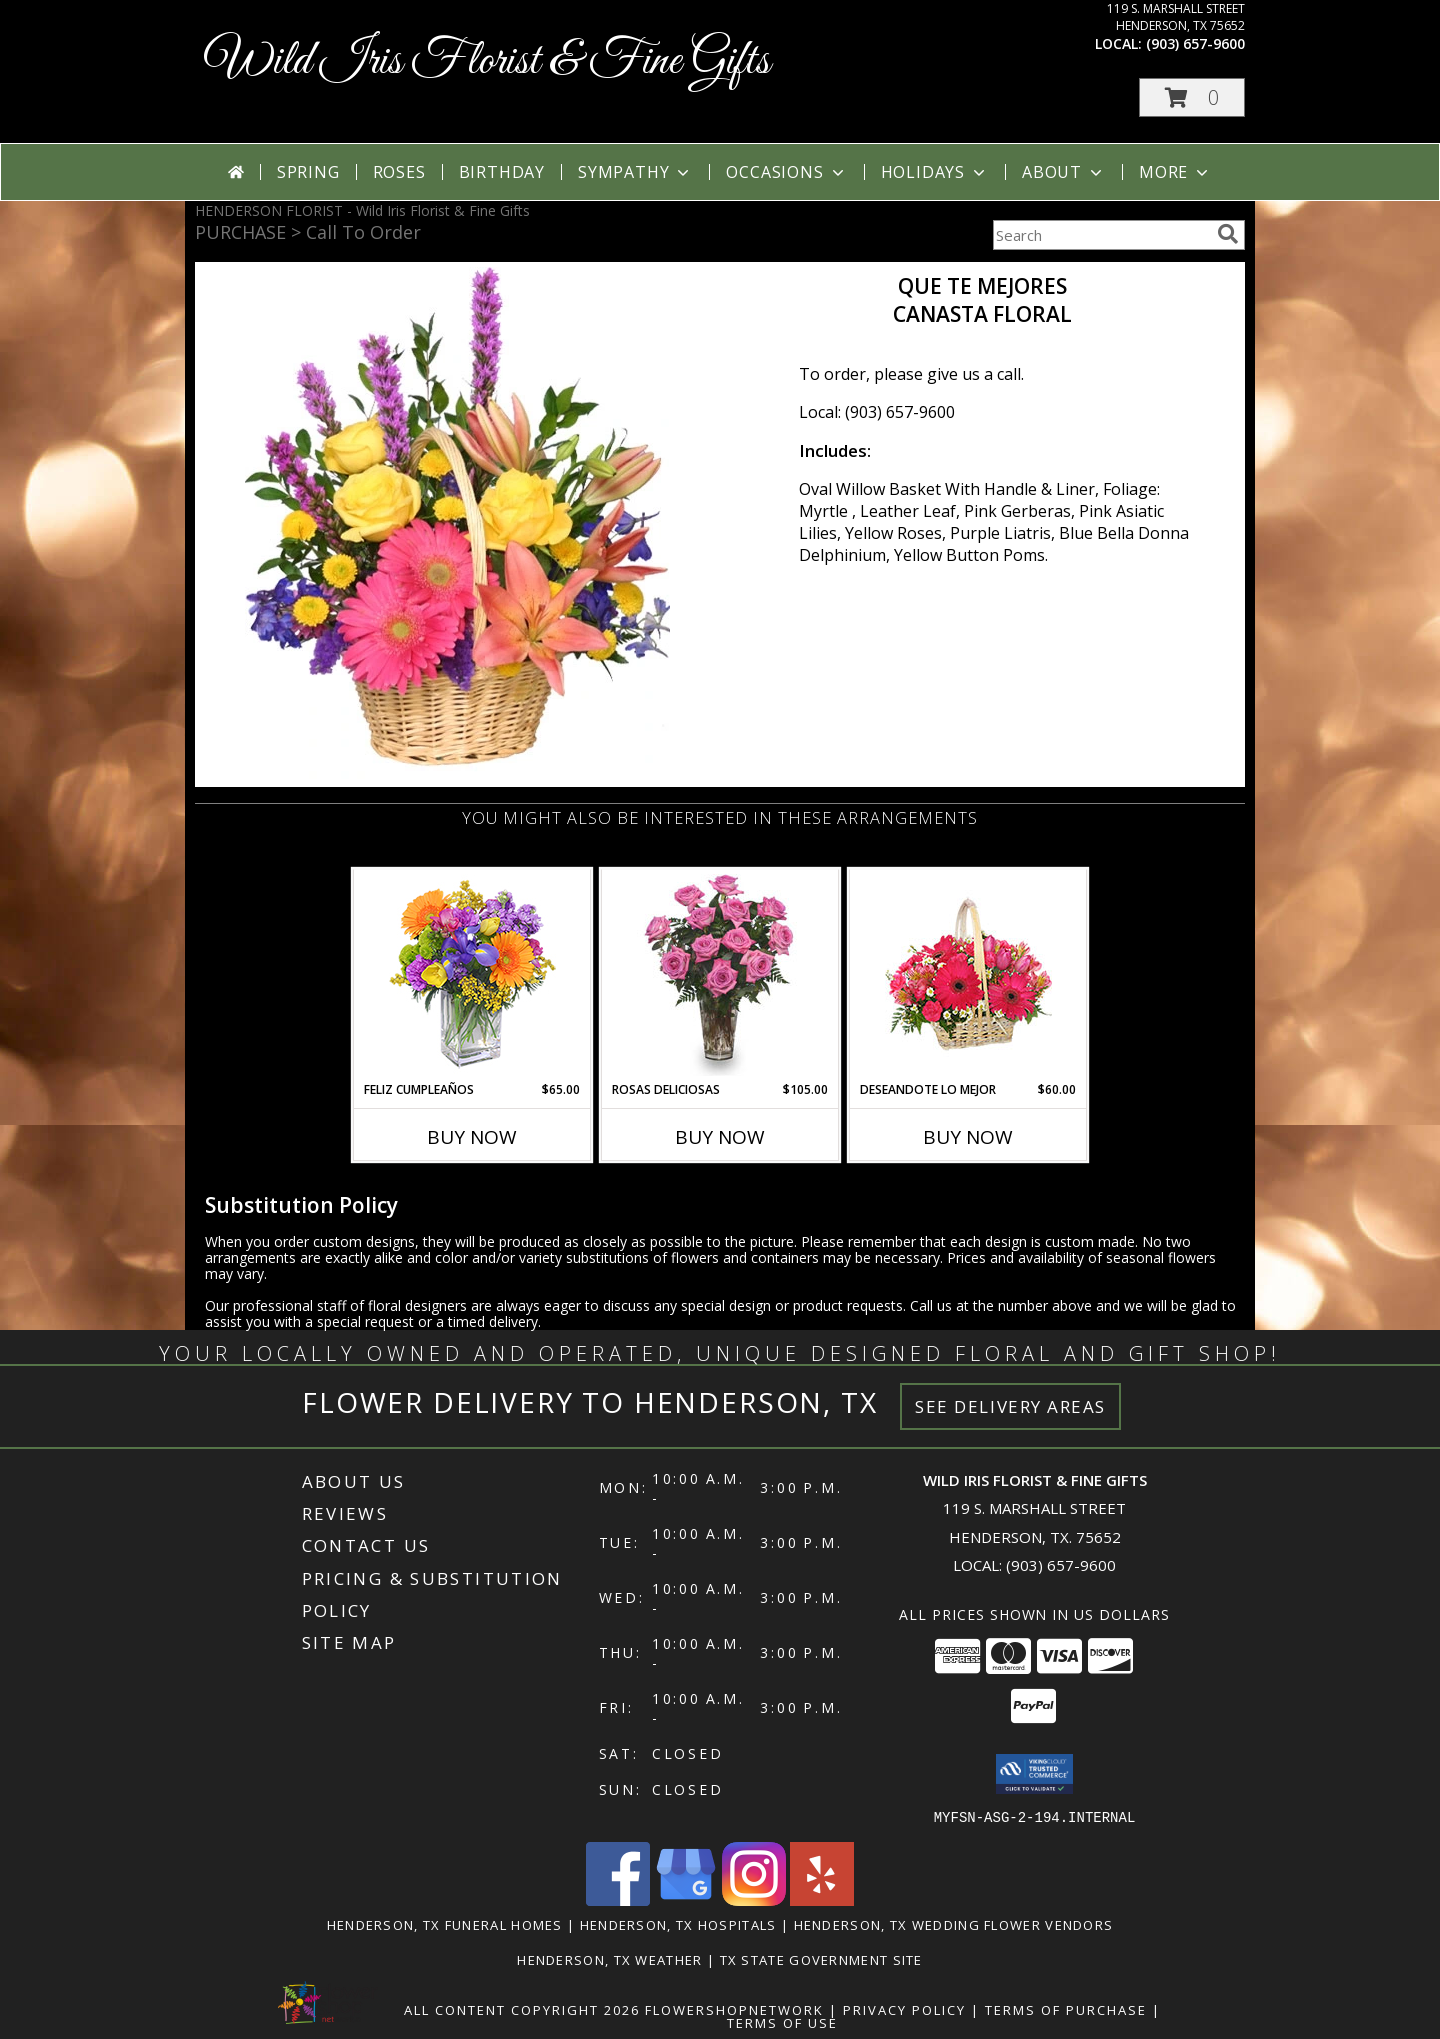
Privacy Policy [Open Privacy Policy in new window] (904, 2009)
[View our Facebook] (618, 1899)
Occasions (786, 172)
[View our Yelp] (822, 1899)
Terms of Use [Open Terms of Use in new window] (782, 2022)
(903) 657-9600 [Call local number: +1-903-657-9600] (1195, 43)
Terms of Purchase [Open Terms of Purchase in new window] (1066, 2009)
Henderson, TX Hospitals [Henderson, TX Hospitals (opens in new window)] (678, 1924)
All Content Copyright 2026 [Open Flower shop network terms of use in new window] (522, 2009)
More (1175, 172)
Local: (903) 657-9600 (877, 412)
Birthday (502, 172)
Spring (308, 172)
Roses (399, 172)
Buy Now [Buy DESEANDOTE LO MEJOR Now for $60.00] (968, 1137)
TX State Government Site (821, 1959)
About (1064, 172)
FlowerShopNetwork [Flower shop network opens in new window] (734, 2009)
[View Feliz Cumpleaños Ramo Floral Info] (472, 975)
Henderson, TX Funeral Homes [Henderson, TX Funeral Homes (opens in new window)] (445, 1924)
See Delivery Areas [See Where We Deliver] (1010, 1406)
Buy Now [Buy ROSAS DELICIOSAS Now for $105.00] (720, 1137)
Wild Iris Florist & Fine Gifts (487, 61)
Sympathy (635, 172)
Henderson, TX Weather (609, 1959)
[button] (1192, 97)
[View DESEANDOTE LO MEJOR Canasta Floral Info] (968, 975)
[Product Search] (1101, 235)
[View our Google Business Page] (686, 1899)
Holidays (935, 172)
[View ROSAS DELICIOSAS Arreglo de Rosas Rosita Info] (720, 975)
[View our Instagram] (754, 1899)
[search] (1228, 234)
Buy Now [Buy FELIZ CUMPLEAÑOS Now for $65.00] (472, 1137)
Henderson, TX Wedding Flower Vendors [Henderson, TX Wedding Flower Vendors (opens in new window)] (954, 1924)
